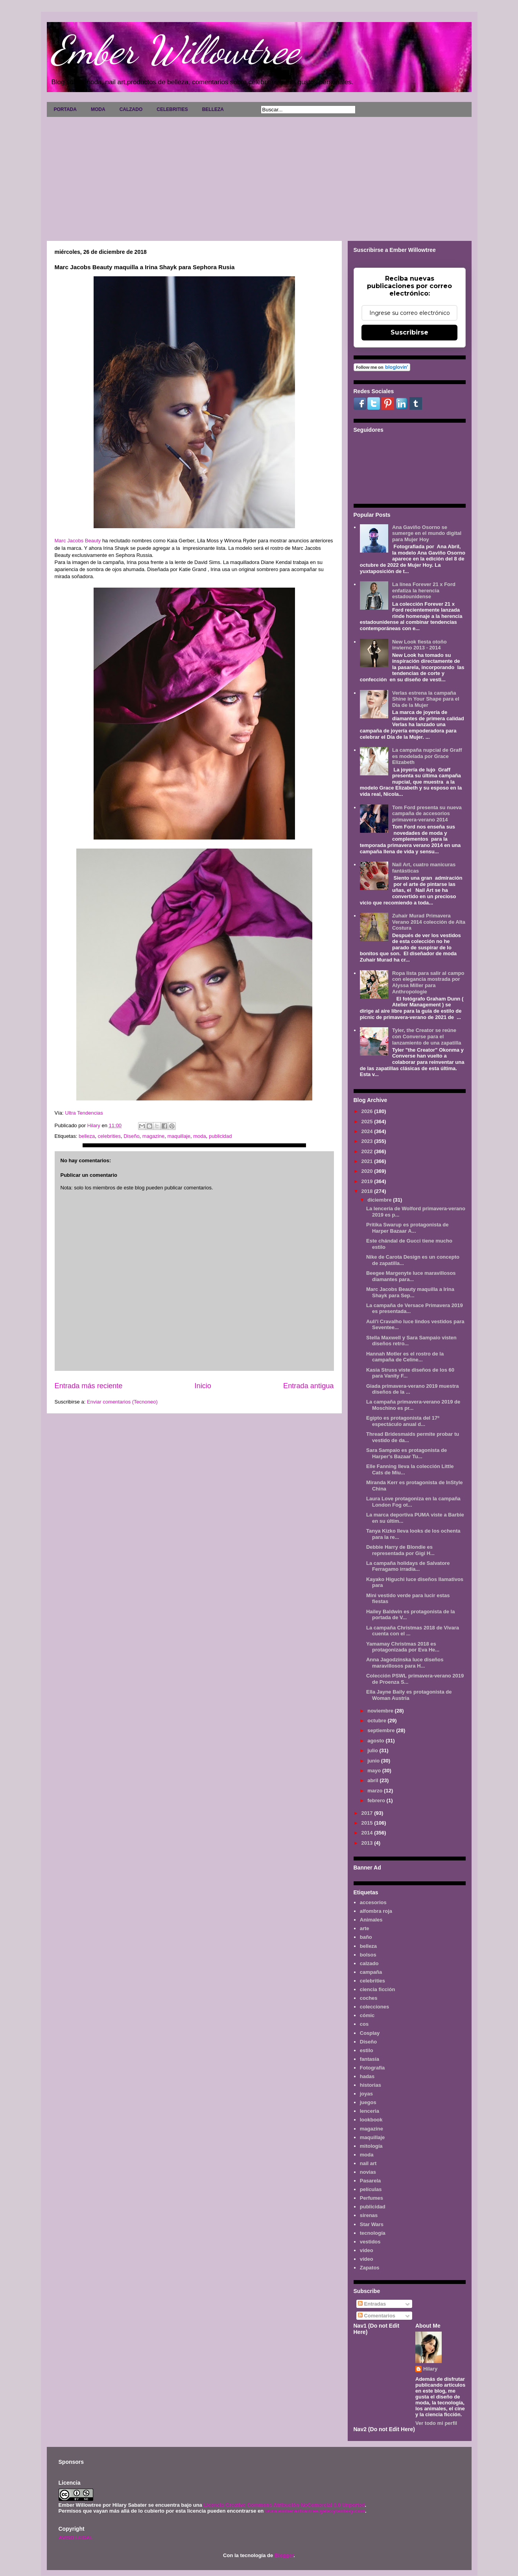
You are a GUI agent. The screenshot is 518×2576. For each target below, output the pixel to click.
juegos (368, 2102)
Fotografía (372, 2068)
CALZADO (131, 109)
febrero (376, 1800)
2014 (367, 1833)
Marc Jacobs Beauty (78, 541)
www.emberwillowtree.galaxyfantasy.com (315, 2511)
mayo (374, 1770)
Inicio (202, 1386)
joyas (366, 2094)
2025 (367, 1121)
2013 (367, 1843)
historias (370, 2085)
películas (371, 2189)
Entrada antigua (308, 1386)
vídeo (366, 2259)
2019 (367, 1181)
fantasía (369, 2059)
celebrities (109, 1136)
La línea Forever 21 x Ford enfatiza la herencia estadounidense (423, 590)
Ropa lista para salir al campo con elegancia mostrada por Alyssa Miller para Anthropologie (428, 982)
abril (373, 1780)
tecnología (372, 2233)
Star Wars (371, 2224)
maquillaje (178, 1136)
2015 (367, 1823)
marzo (375, 1791)
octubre (377, 1720)
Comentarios (376, 2316)
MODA (98, 109)
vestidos (370, 2242)
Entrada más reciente (89, 1386)
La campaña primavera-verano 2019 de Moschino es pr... (413, 1405)
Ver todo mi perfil (436, 2423)
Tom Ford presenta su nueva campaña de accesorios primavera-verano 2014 (427, 813)
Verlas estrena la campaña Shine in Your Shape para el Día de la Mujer (425, 699)
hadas (367, 2076)
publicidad (220, 1136)
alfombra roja (376, 1911)
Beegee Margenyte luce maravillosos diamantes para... (411, 1276)
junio (374, 1761)
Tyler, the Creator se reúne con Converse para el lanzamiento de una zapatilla (426, 1036)
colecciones (374, 2007)
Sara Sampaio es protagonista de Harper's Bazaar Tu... (406, 1453)
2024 (367, 1131)
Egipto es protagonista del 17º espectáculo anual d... (402, 1421)
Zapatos (370, 2268)
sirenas (369, 2215)
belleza (87, 1136)
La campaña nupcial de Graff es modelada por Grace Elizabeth (427, 756)
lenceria (369, 2111)
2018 (367, 1191)
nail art (368, 2163)
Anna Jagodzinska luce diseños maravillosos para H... (405, 1663)
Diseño (131, 1136)
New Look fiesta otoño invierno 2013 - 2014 (419, 645)
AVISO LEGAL (76, 2538)
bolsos (368, 1955)
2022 (367, 1151)
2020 (367, 1171)
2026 (367, 1111)
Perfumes (371, 2198)
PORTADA (65, 109)
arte (364, 1928)
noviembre (380, 1711)
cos (364, 2024)
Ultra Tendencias (84, 1113)
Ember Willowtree (175, 50)
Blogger (284, 2555)
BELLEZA (213, 109)
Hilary (430, 2369)
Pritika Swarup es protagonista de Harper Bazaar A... (407, 1228)
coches (369, 1998)
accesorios (373, 1902)
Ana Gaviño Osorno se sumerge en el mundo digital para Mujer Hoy (426, 533)
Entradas (372, 2304)
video (366, 2250)
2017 (367, 1813)
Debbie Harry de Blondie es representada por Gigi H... (400, 1550)
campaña (371, 1972)
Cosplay (370, 2033)
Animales (371, 1920)
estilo (366, 2050)
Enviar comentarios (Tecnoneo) (122, 1402)
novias (368, 2172)
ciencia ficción (377, 1989)
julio (373, 1750)
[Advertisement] (259, 176)
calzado (369, 1963)
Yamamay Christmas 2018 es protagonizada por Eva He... (402, 1647)
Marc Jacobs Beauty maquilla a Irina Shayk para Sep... (410, 1292)
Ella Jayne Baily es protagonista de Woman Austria (409, 1695)
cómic (367, 2015)
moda (199, 1136)
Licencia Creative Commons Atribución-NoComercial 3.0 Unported (284, 2505)
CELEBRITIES (172, 109)
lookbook (371, 2120)
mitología (371, 2146)
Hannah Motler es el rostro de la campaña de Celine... (405, 1357)
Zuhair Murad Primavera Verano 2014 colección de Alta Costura (428, 922)
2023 (367, 1141)
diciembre (380, 1200)
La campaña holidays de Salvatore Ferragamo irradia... (408, 1566)
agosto (376, 1741)
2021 (367, 1161)
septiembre (381, 1730)
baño (366, 1937)
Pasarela (370, 2181)
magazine (153, 1136)
